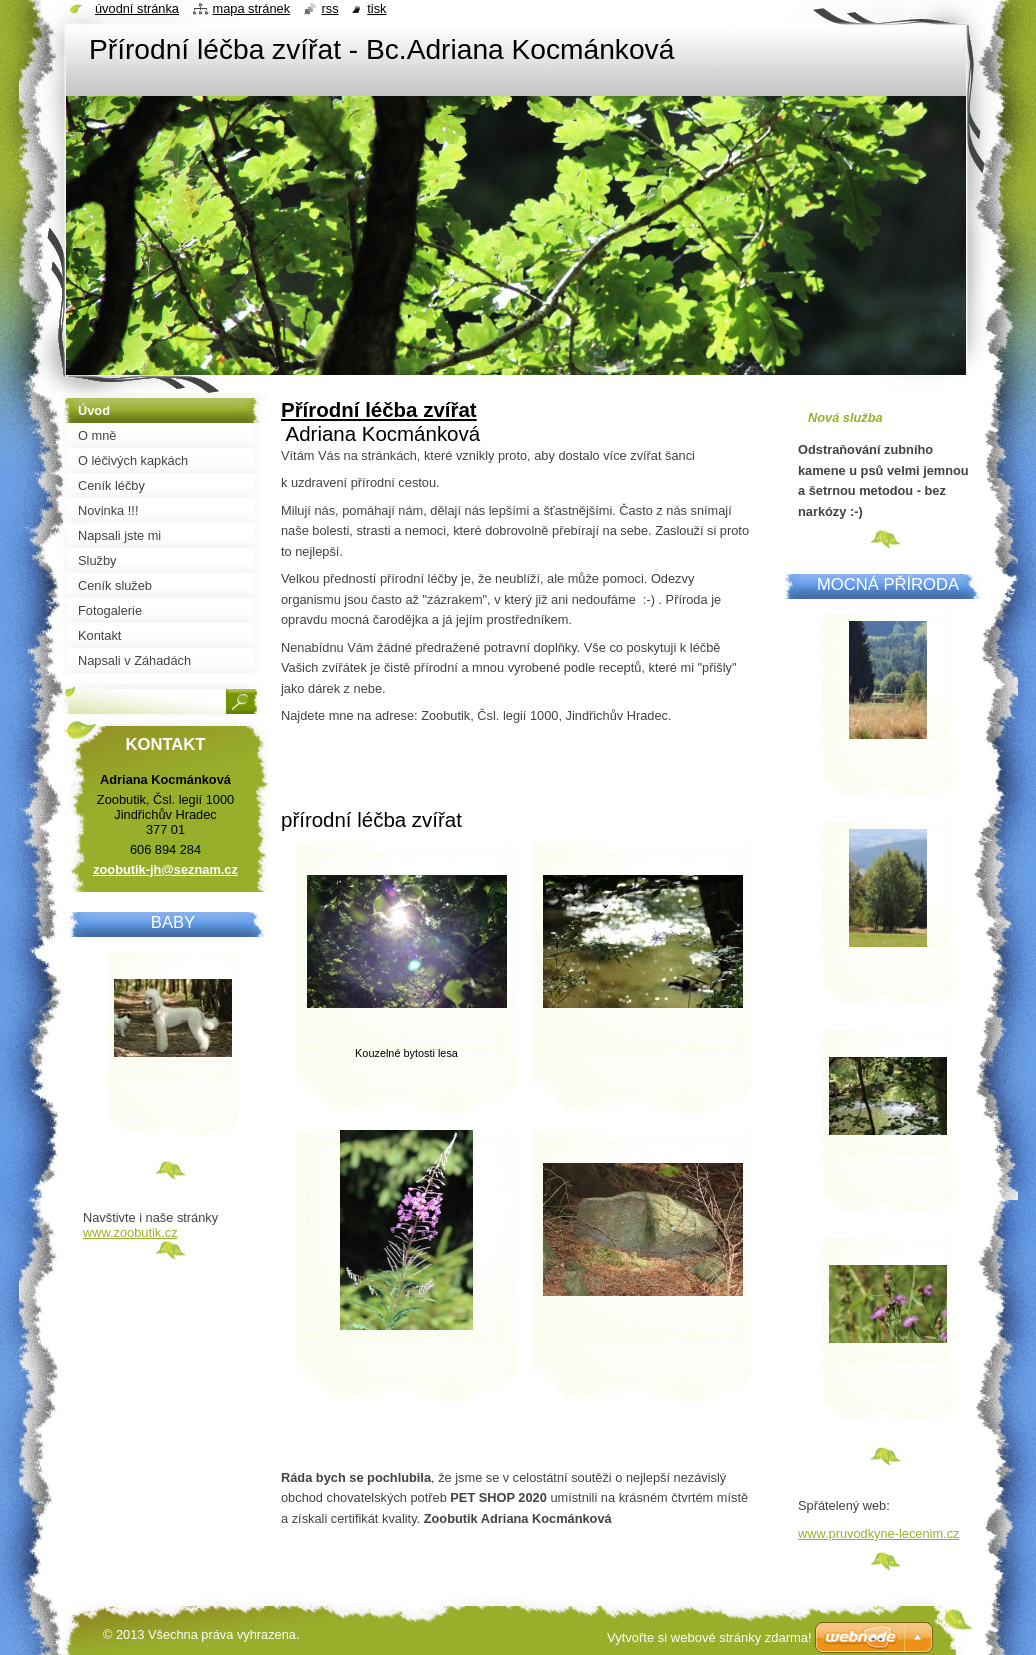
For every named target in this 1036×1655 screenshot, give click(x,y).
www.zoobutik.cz (130, 1232)
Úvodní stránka (137, 8)
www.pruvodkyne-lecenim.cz (878, 1533)
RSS (330, 8)
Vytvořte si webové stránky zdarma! (709, 1637)
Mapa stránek (252, 8)
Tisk (376, 8)
